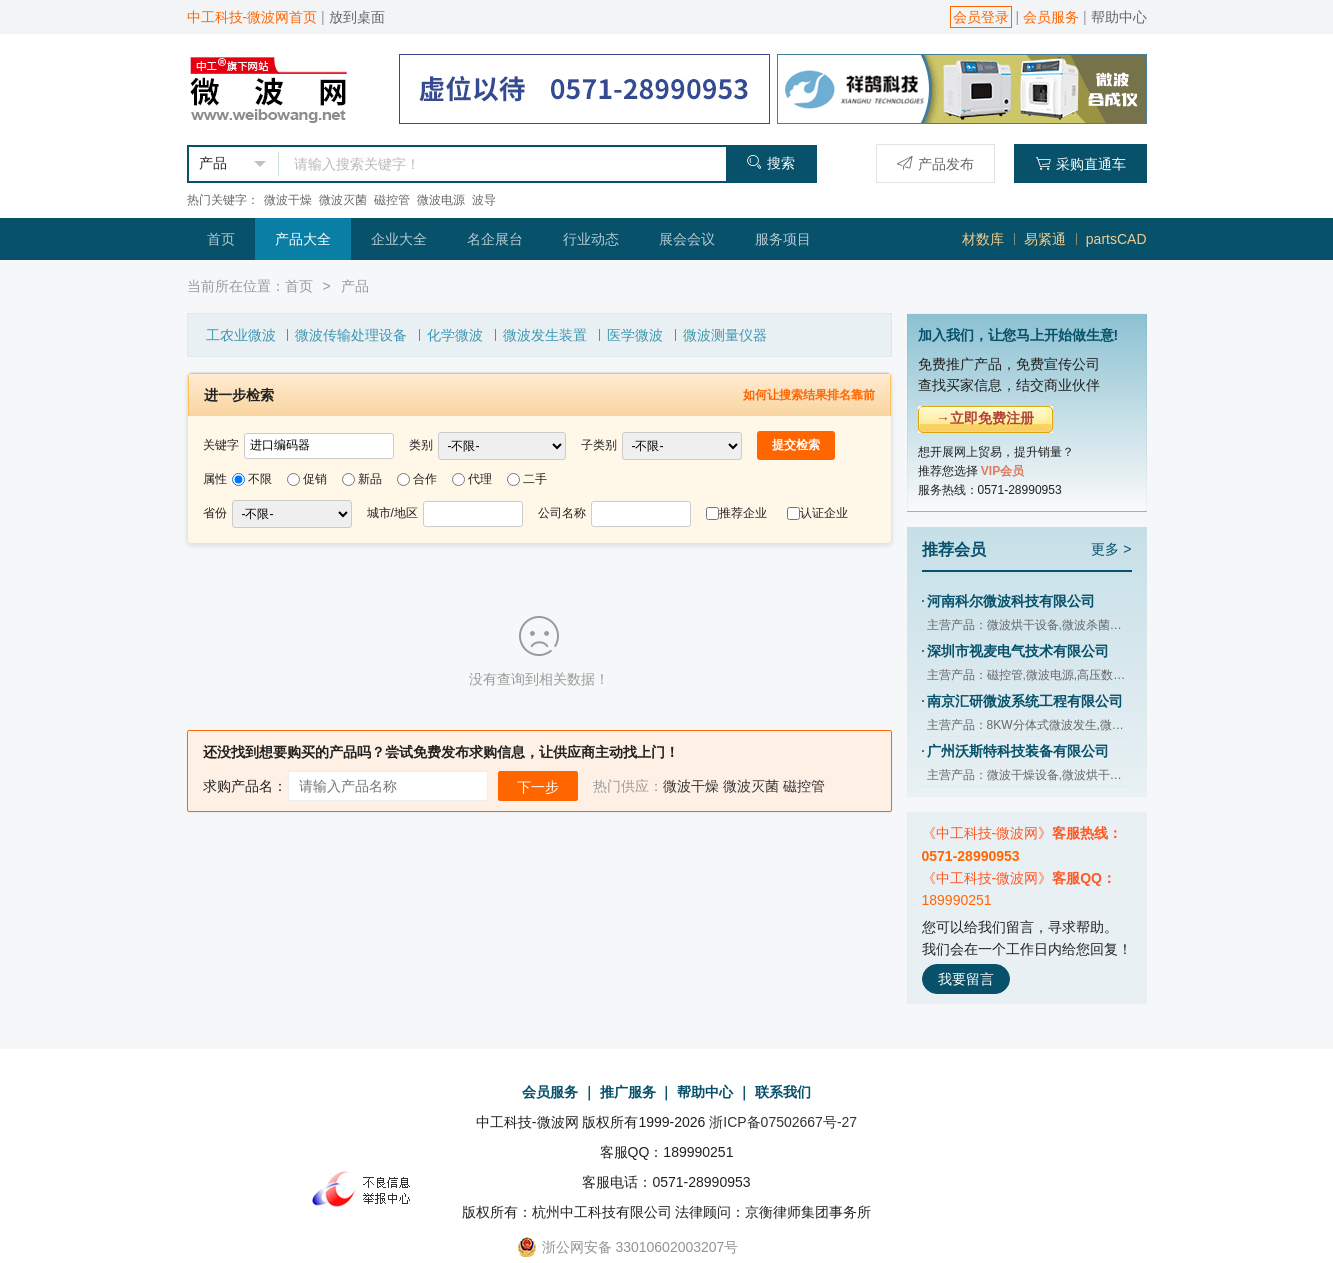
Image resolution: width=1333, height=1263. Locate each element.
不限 (260, 479)
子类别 (599, 445)
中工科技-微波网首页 (252, 17)
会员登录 (981, 17)
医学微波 (635, 335)
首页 (221, 239)
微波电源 (441, 200)
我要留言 (966, 979)
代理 (480, 479)
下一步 (538, 787)
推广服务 (628, 1092)
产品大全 (303, 239)
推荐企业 (743, 513)
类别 (421, 445)
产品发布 (935, 163)
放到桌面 (357, 17)
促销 (315, 479)
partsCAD (1116, 239)
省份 (215, 513)
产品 (355, 286)
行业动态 (591, 239)
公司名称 (562, 513)
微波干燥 (288, 200)
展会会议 (687, 239)
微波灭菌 (343, 200)
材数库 (983, 239)
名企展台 (495, 239)
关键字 (221, 445)
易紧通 (1045, 239)
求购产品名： (245, 786)
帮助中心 (1119, 17)
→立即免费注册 (985, 418)
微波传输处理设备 (351, 335)
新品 (370, 479)
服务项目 (783, 239)
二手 (535, 479)
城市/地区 (392, 513)
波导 (484, 200)
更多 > (1111, 549)
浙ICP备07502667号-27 (783, 1122)
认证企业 (824, 513)
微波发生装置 (545, 335)
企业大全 (399, 239)
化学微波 (455, 335)
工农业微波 (241, 335)
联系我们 (783, 1092)
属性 (215, 479)
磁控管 (392, 200)
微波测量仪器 (725, 335)
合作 (425, 479)
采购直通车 (1080, 163)
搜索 (770, 162)
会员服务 (1051, 17)
